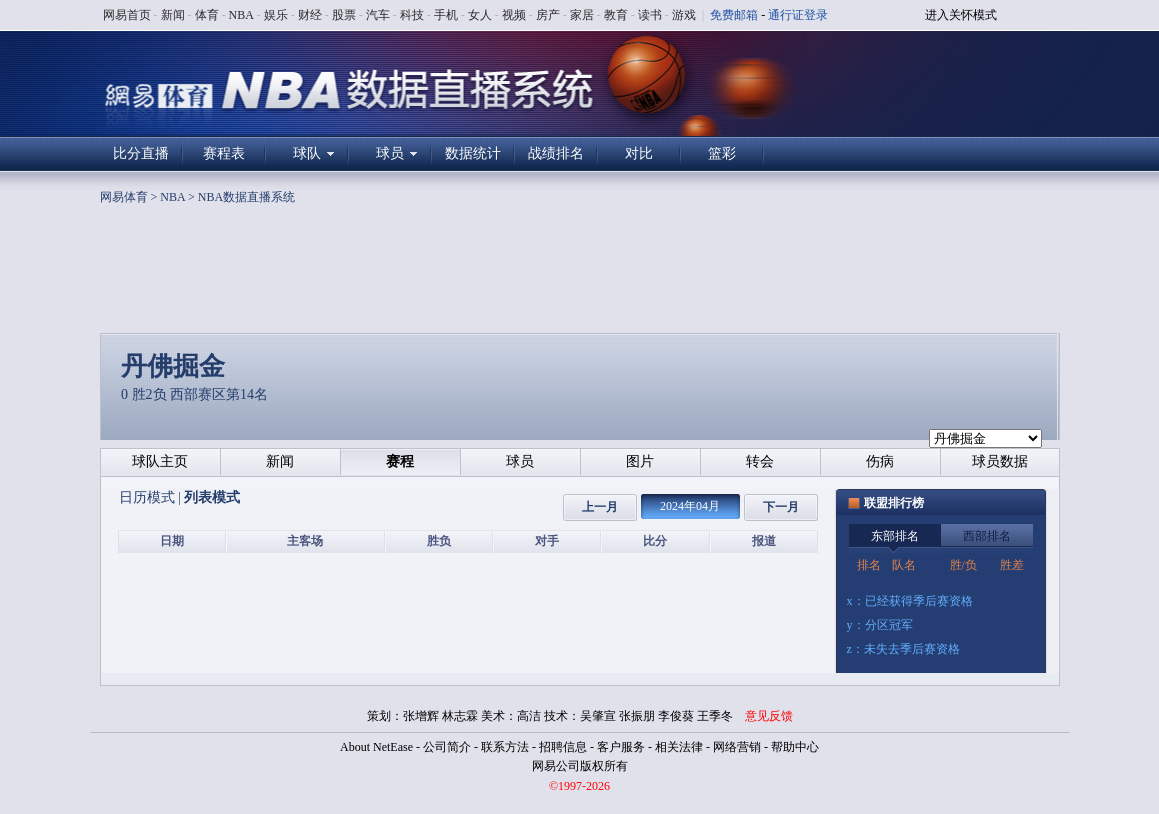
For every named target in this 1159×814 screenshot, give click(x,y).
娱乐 (276, 15)
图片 (640, 461)
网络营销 (737, 747)
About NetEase (376, 747)
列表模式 (212, 497)
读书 (650, 15)
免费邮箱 (734, 15)
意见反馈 (769, 716)
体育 (207, 15)
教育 (616, 15)
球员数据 (1000, 461)
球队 (307, 153)
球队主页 (160, 461)
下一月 (781, 507)
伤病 (880, 461)
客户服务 (621, 747)
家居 (582, 15)
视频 (514, 15)
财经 (310, 15)
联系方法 (505, 747)
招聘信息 (563, 747)
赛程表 (224, 153)
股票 (344, 15)
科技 (412, 15)
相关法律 (679, 747)
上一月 (600, 507)
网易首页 (127, 15)
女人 (480, 15)
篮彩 (722, 153)
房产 (548, 15)
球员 (390, 153)
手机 (446, 15)
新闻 (173, 15)
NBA (241, 15)
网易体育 (124, 197)
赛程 (400, 461)
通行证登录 (798, 15)
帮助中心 (795, 747)
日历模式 (149, 497)
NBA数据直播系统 (246, 197)
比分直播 (141, 153)
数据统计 (473, 153)
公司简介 (447, 747)
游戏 (684, 15)
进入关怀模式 (961, 15)
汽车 (378, 15)
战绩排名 (556, 153)
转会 (760, 461)
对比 (639, 153)
